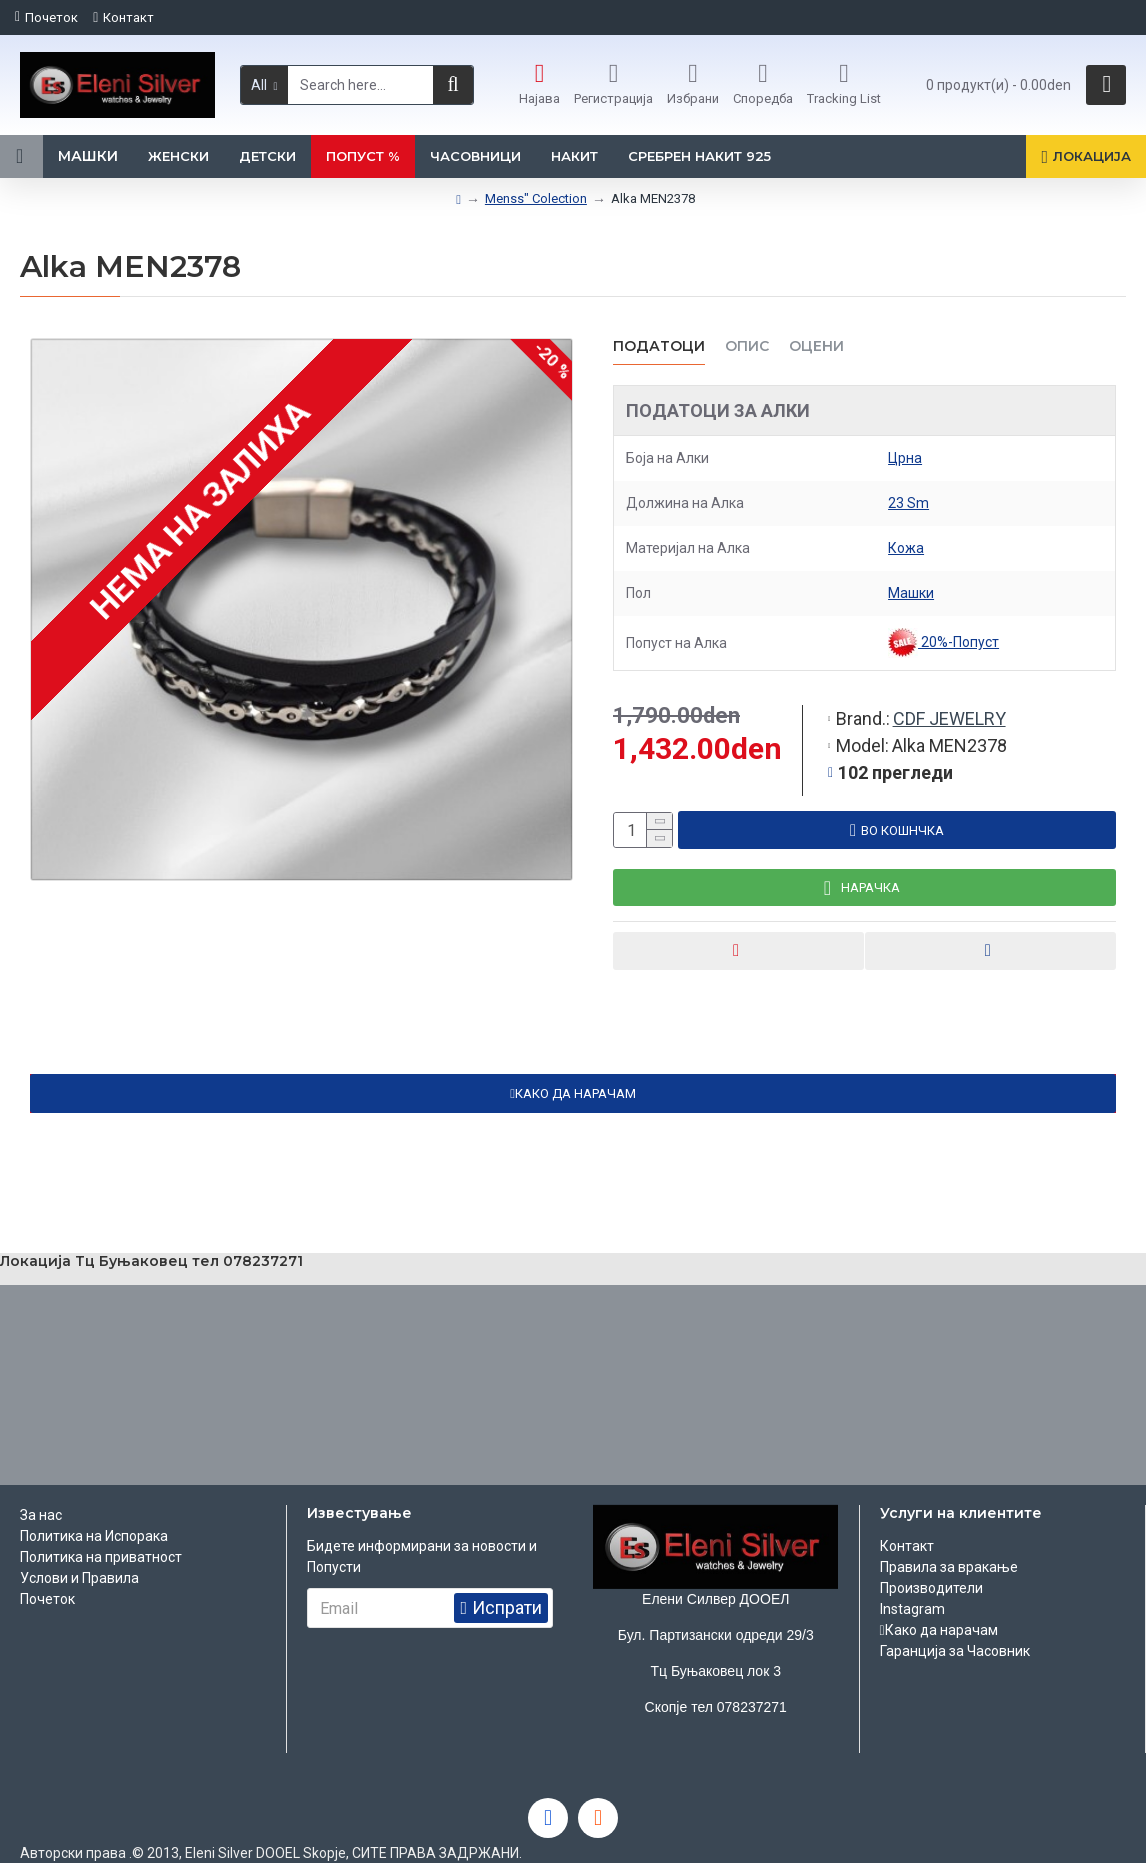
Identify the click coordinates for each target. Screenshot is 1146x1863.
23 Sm (908, 503)
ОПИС (747, 346)
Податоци (659, 346)
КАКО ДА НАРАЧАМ (575, 1077)
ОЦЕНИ (816, 346)
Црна (905, 458)
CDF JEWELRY (949, 699)
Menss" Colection (536, 198)
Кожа (906, 548)
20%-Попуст (943, 643)
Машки (911, 593)
